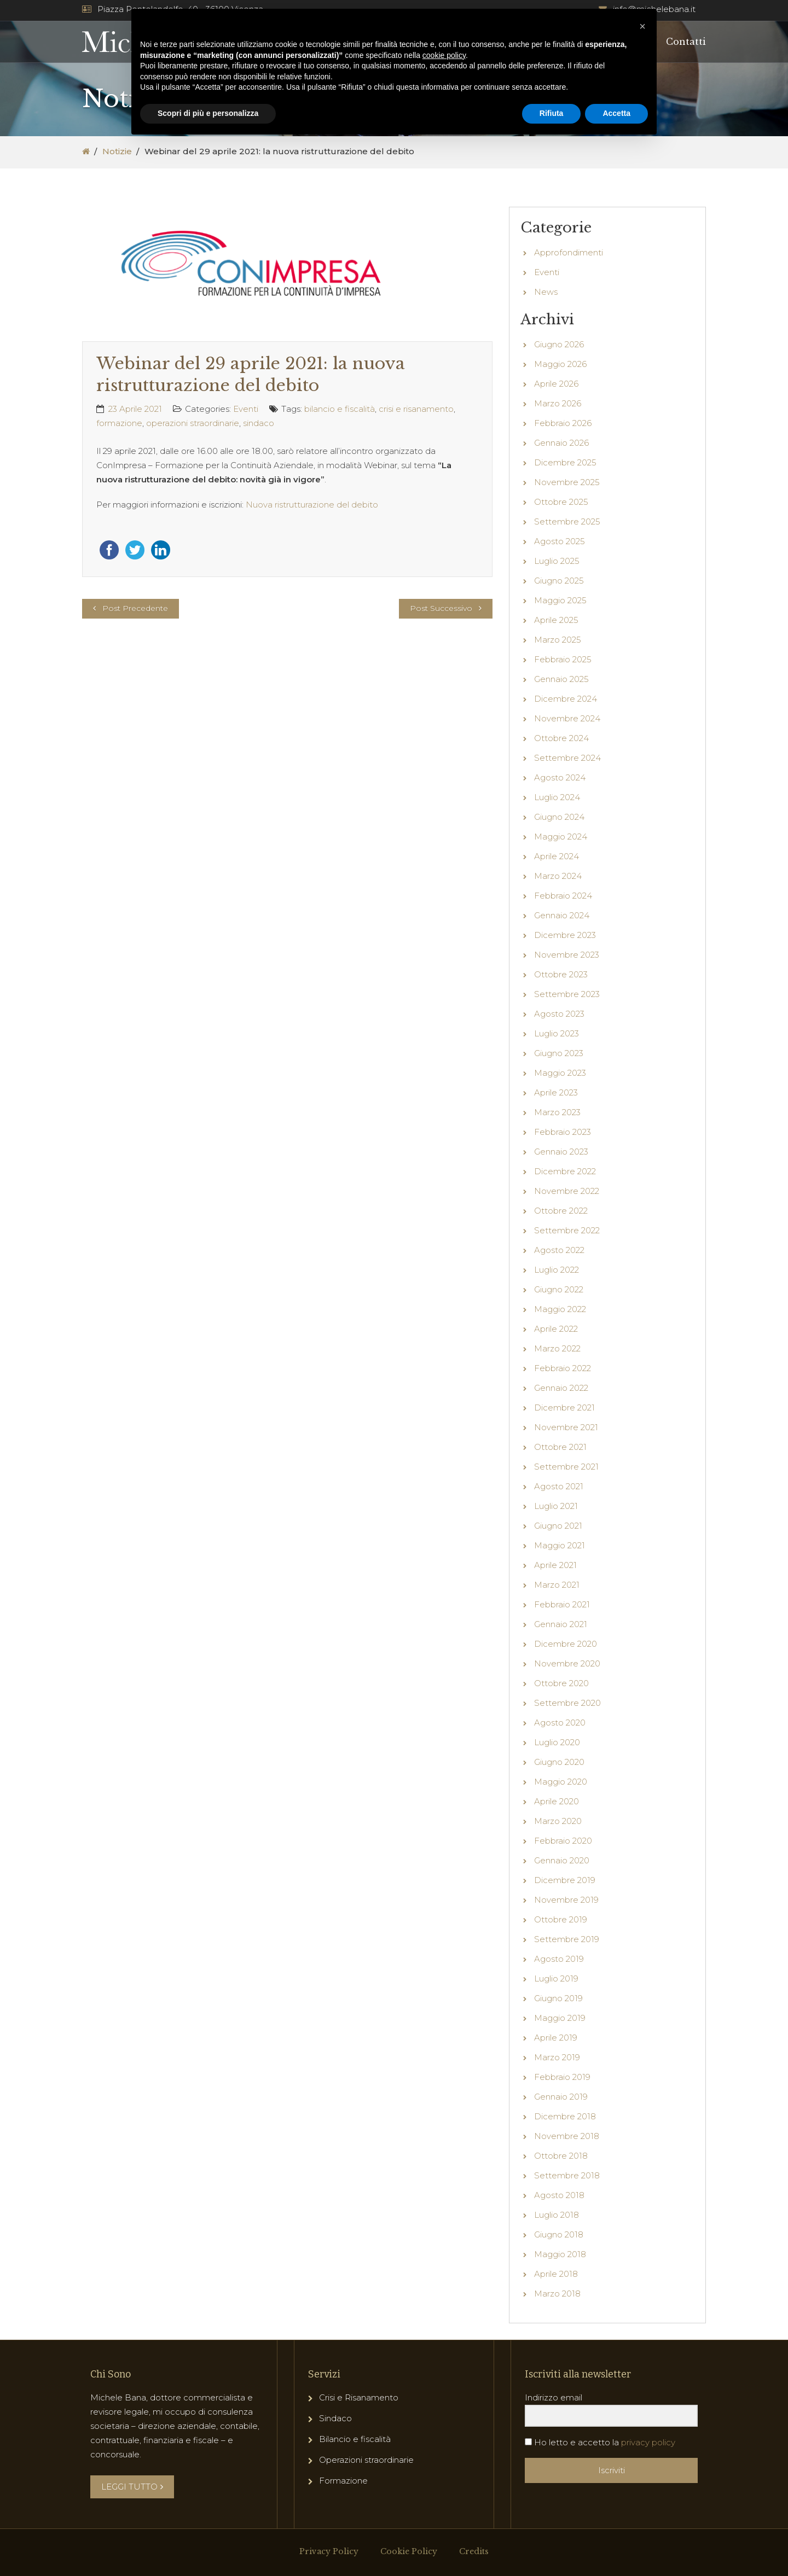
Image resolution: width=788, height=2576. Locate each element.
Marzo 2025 (557, 639)
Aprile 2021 (555, 1565)
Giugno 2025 (559, 580)
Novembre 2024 (567, 718)
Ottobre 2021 (560, 1447)
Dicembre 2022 (565, 1171)
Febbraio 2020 (563, 1840)
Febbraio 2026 (563, 423)
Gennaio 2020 (561, 1860)
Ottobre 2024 (561, 738)
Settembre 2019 (566, 1939)
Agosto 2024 (560, 777)
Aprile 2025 (556, 620)
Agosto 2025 (559, 541)
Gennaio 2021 (560, 1624)
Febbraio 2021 (562, 1604)
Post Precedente (135, 608)
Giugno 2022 (558, 1289)
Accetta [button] (616, 113)
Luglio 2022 (556, 1269)
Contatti (686, 41)
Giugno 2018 (558, 2234)
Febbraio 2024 (563, 895)
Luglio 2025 (557, 561)
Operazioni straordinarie (366, 2460)
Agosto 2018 (559, 2195)
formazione (119, 423)
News (546, 292)
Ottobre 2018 (561, 2155)
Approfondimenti (568, 252)
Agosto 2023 (559, 1014)
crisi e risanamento (416, 409)
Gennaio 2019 (561, 2096)
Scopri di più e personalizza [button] (208, 113)
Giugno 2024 (559, 817)
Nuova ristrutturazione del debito (312, 504)
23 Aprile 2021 (135, 409)
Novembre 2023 (566, 954)
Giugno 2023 (558, 1053)
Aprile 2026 (556, 383)
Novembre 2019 (566, 1900)
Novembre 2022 (566, 1191)
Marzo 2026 (557, 403)
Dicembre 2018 (565, 2116)
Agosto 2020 (560, 1722)
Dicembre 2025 (565, 462)
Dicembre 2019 (564, 1880)
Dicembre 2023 (565, 935)
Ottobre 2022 (561, 1210)
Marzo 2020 (558, 1821)
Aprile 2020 (556, 1801)
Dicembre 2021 (564, 1407)
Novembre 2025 (567, 482)
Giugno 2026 (559, 344)
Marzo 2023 (557, 1112)
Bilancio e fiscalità (355, 2439)
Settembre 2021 (566, 1466)
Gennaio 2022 (561, 1388)
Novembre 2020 (567, 1663)
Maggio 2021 (559, 1545)
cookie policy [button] (444, 55)
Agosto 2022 (559, 1250)
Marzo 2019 (557, 2057)
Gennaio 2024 (561, 915)
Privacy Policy (328, 2551)
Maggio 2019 (560, 2018)
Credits (474, 2551)
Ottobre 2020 (561, 1683)
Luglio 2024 (557, 797)
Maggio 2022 (560, 1309)
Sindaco (335, 2418)
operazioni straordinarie (192, 423)
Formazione (343, 2480)
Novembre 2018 (566, 2136)
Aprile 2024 (556, 856)
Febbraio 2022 (562, 1368)
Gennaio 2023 (561, 1151)
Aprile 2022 (556, 1329)
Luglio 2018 (556, 2215)
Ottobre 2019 (560, 1919)
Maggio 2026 (560, 364)
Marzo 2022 (557, 1348)
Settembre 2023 (567, 994)
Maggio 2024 (560, 836)
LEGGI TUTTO (132, 2486)
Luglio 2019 (556, 1978)
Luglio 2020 (557, 1742)
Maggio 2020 (560, 1781)
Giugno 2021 (558, 1525)
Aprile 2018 (556, 2274)
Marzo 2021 (557, 1585)
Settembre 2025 (567, 521)
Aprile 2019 (555, 2037)
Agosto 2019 (559, 1959)
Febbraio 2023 (562, 1132)
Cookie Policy (408, 2551)
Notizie (117, 151)
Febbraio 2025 (563, 659)
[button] (642, 26)
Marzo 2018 (557, 2293)
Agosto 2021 (558, 1486)
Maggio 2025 (560, 600)
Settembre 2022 (567, 1230)
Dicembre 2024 (565, 698)
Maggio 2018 (560, 2254)
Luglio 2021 (556, 1506)
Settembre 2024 (567, 758)
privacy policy (648, 2442)
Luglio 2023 (556, 1033)
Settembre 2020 (567, 1703)
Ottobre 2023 (561, 974)
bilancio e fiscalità (339, 409)
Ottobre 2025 (561, 502)
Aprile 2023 (556, 1092)
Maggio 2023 (560, 1073)
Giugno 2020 (559, 1762)
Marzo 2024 (558, 876)
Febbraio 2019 (562, 2077)
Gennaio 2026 (561, 443)
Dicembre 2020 (565, 1644)
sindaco (258, 423)
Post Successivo (441, 608)
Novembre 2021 (566, 1427)
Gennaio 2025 (561, 679)
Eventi (245, 409)
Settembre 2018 (567, 2175)
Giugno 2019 (558, 1998)
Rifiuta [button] (552, 113)
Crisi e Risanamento (358, 2397)
